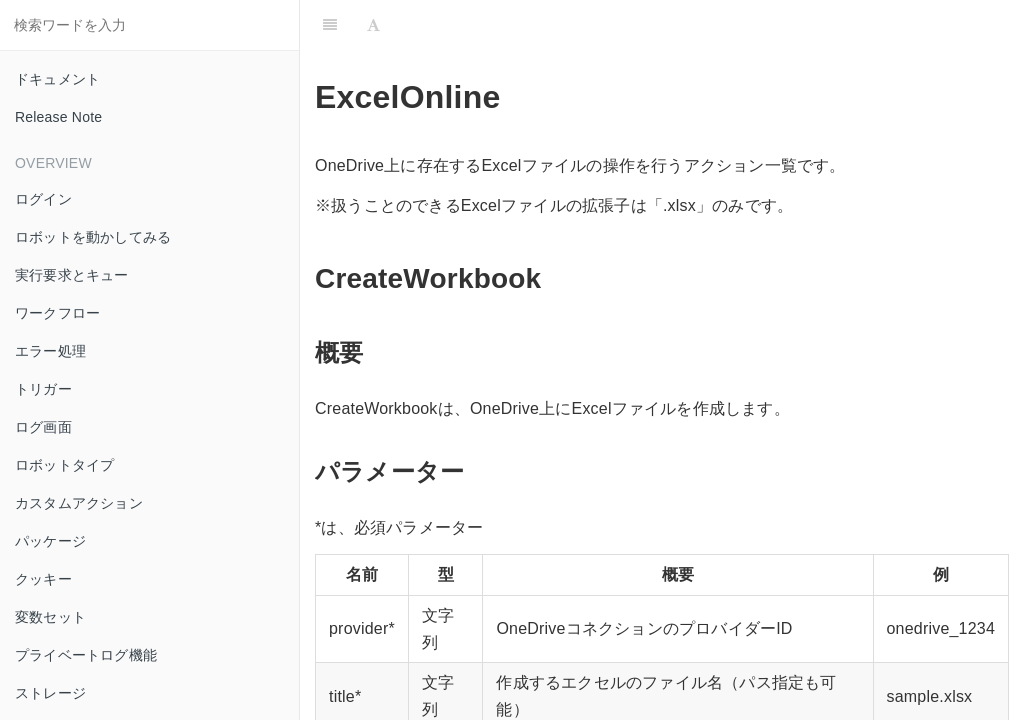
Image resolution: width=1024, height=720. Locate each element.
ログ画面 (43, 427)
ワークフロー (57, 313)
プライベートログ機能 (86, 655)
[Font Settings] (373, 25)
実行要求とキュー (72, 275)
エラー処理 (50, 351)
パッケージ (50, 541)
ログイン (43, 199)
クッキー (43, 579)
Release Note (58, 117)
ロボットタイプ (64, 465)
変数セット (50, 617)
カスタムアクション (79, 503)
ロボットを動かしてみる (93, 237)
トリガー (43, 389)
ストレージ (50, 693)
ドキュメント (57, 79)
